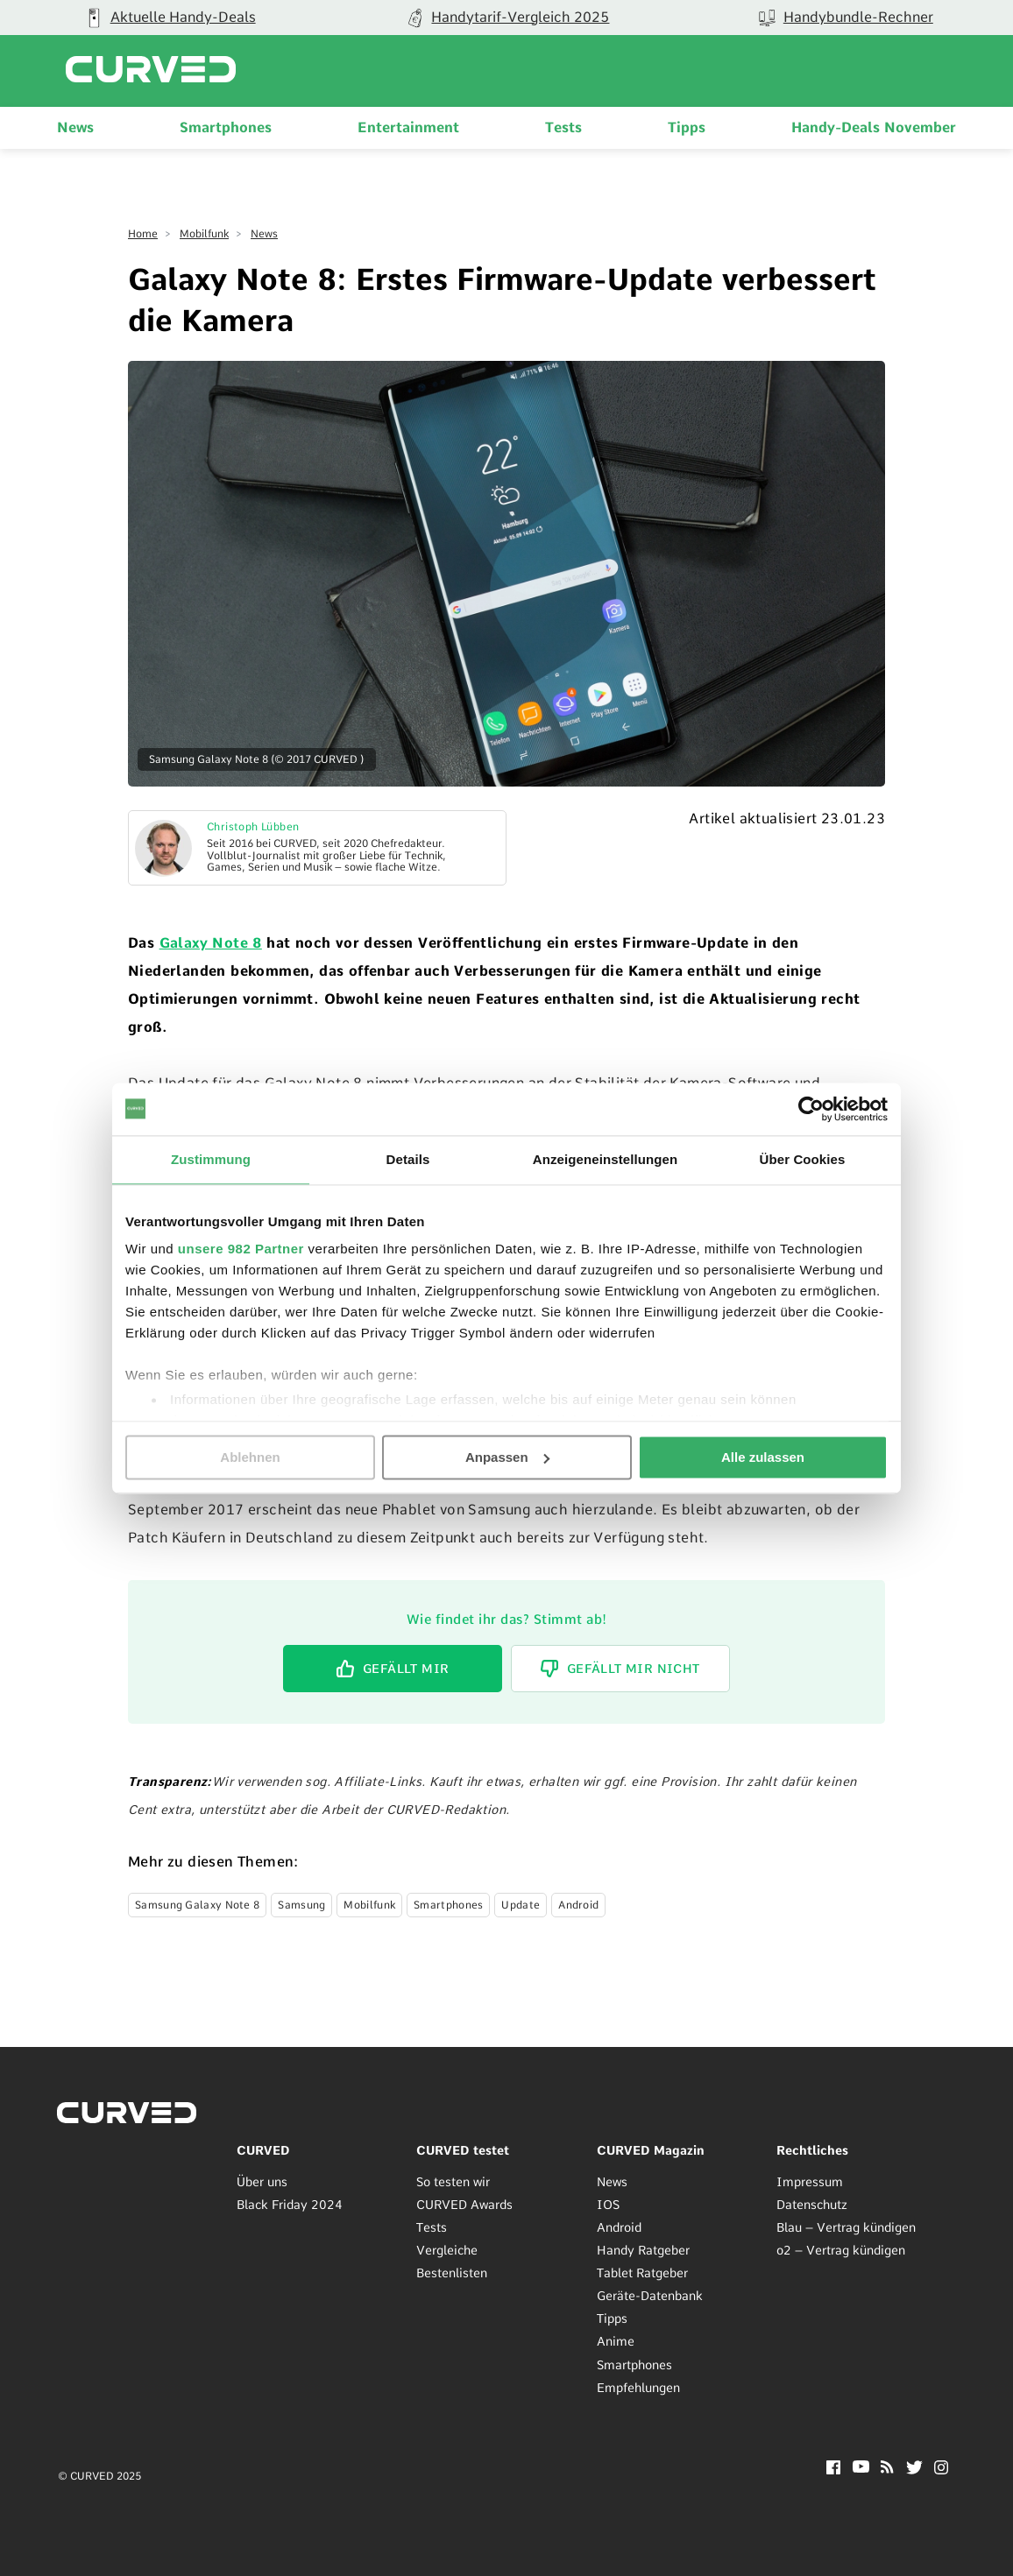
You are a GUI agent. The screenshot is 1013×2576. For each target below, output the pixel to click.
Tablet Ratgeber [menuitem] (642, 2273)
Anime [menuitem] (615, 2341)
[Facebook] (833, 2468)
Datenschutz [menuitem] (811, 2204)
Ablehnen (250, 1457)
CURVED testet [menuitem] (462, 2149)
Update (520, 1904)
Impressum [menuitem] (809, 2181)
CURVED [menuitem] (263, 2149)
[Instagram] (941, 2468)
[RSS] (887, 2468)
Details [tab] (408, 1159)
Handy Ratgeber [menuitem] (643, 2250)
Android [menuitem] (619, 2227)
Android (578, 1904)
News (264, 234)
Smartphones (448, 1904)
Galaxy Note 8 (211, 943)
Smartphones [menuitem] (226, 127)
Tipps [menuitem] (686, 127)
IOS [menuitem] (608, 2204)
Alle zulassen (762, 1457)
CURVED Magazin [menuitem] (651, 2149)
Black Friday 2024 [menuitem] (290, 2204)
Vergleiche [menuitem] (447, 2250)
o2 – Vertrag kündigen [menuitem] (840, 2250)
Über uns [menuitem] (262, 2181)
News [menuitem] (75, 127)
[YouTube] (861, 2467)
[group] (506, 17)
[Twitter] (914, 2468)
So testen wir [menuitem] (453, 2181)
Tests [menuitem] (563, 127)
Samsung (301, 1904)
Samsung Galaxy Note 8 (197, 1904)
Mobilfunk (204, 234)
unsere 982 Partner (241, 1248)
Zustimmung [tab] (211, 1159)
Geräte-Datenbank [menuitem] (650, 2296)
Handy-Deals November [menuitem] (873, 127)
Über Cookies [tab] (803, 1159)
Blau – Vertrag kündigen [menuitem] (846, 2227)
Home (143, 234)
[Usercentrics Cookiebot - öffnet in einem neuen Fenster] (811, 1109)
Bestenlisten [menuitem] (451, 2273)
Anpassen (507, 1457)
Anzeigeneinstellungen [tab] (605, 1159)
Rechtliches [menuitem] (812, 2149)
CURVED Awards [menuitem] (464, 2204)
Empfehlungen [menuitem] (638, 2387)
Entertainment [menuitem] (408, 127)
